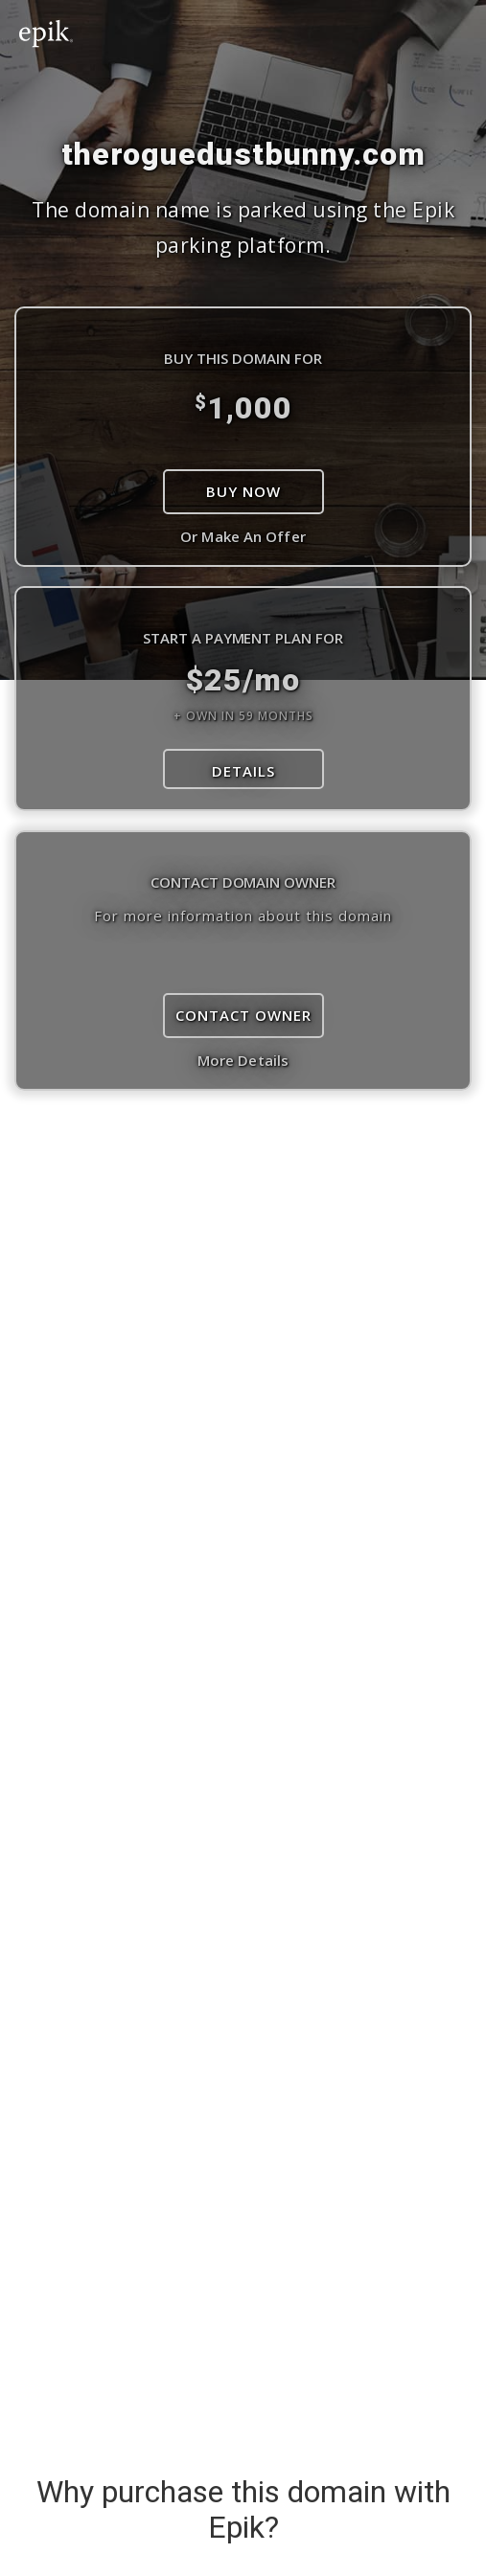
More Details (243, 1060)
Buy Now (243, 491)
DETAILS (243, 770)
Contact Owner (243, 1015)
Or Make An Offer (243, 536)
